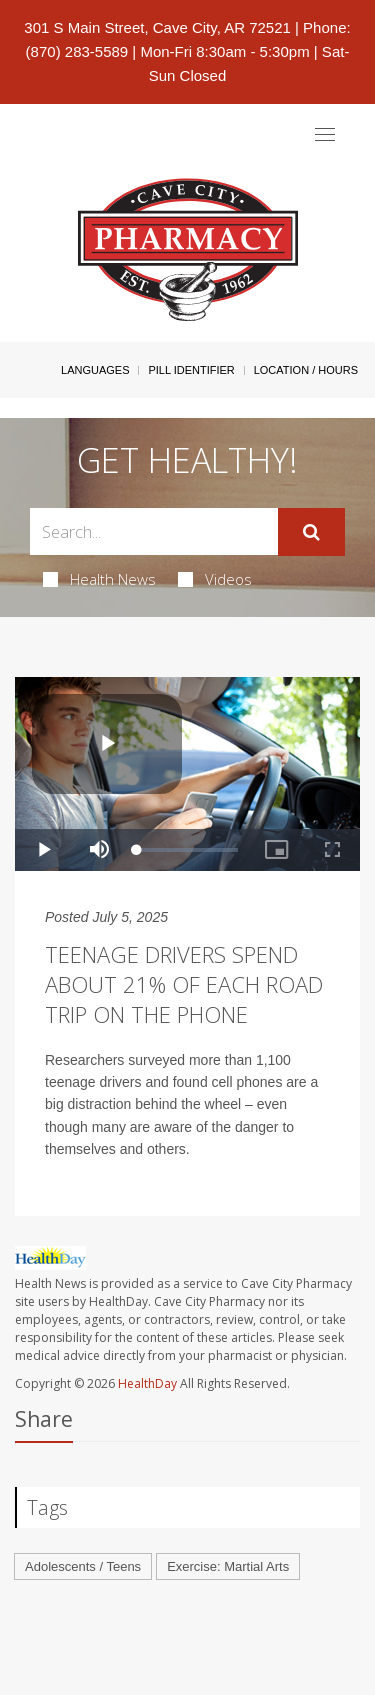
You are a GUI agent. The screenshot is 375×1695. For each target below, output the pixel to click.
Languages (95, 370)
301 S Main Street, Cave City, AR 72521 (157, 27)
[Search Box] (154, 531)
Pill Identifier (191, 370)
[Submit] (311, 532)
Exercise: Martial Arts (228, 1566)
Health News (99, 579)
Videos (215, 579)
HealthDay (147, 1383)
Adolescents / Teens (83, 1566)
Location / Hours (306, 370)
